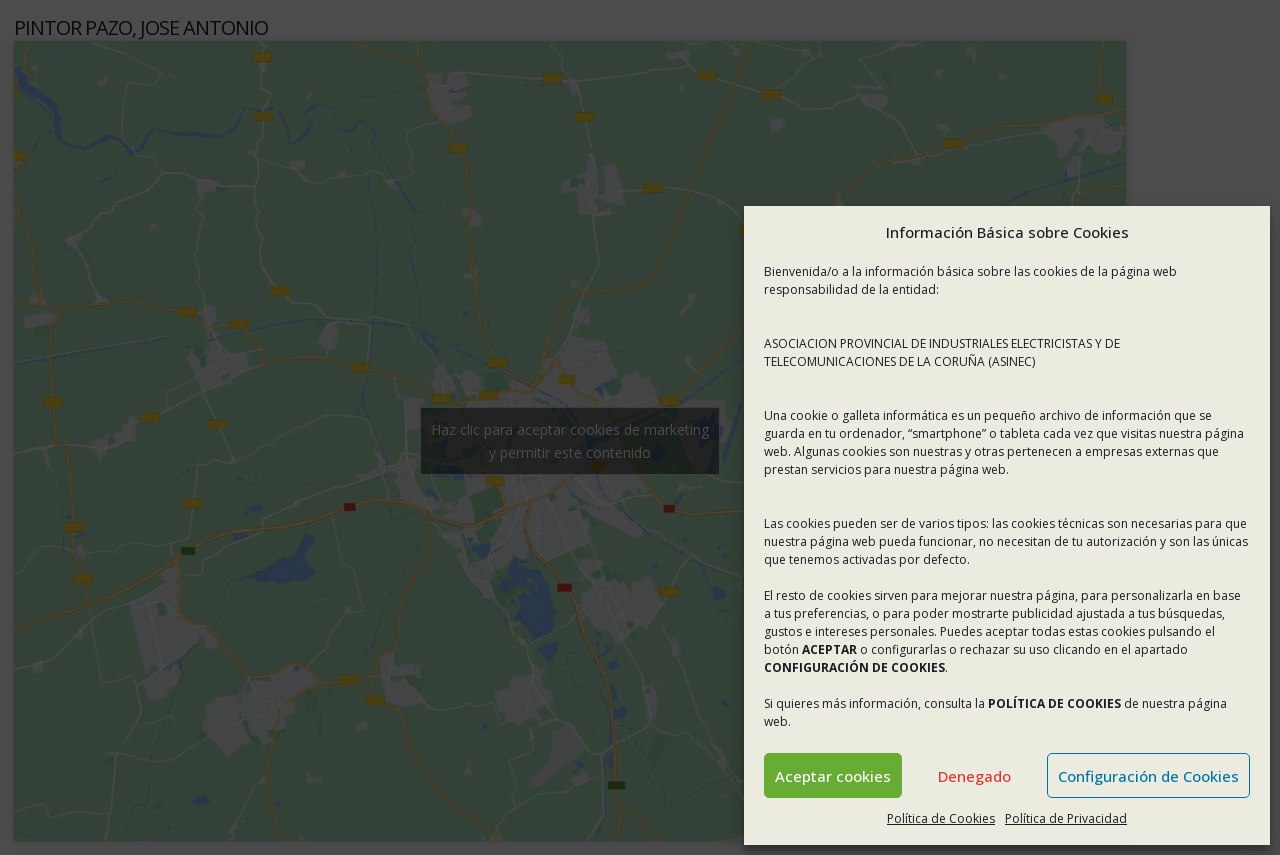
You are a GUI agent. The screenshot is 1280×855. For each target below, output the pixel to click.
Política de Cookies (941, 818)
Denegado (974, 776)
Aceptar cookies (833, 776)
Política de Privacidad (1066, 818)
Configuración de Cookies (1148, 776)
